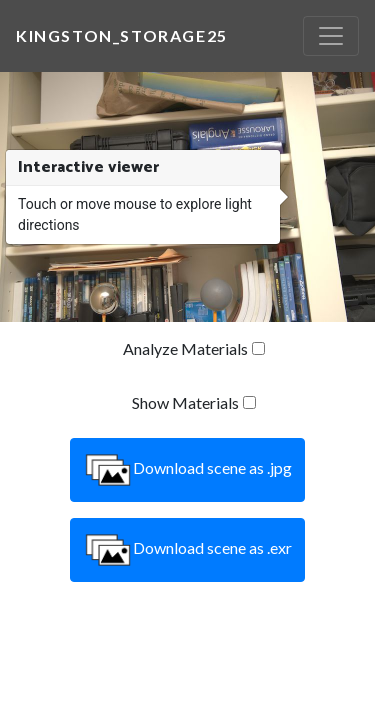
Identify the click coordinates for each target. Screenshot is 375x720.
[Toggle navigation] (331, 36)
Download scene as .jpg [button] (187, 470)
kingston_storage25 (122, 35)
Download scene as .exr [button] (187, 550)
